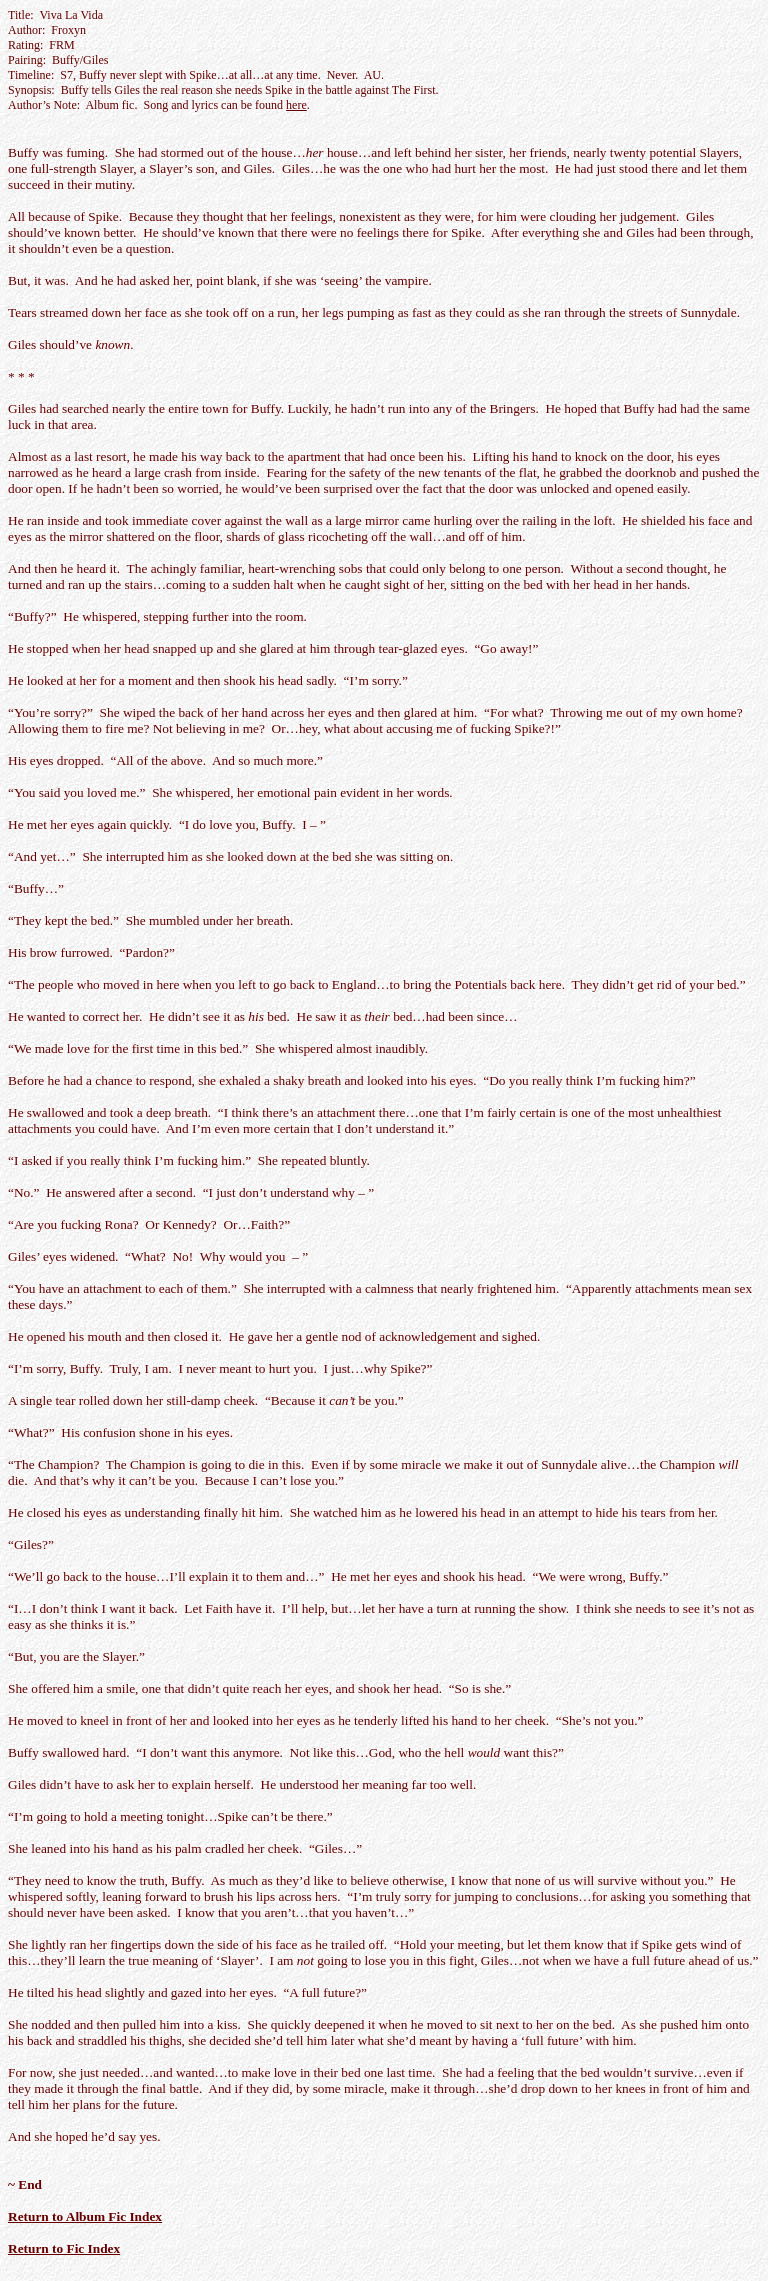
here (296, 105)
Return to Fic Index (64, 2248)
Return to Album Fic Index (85, 2216)
